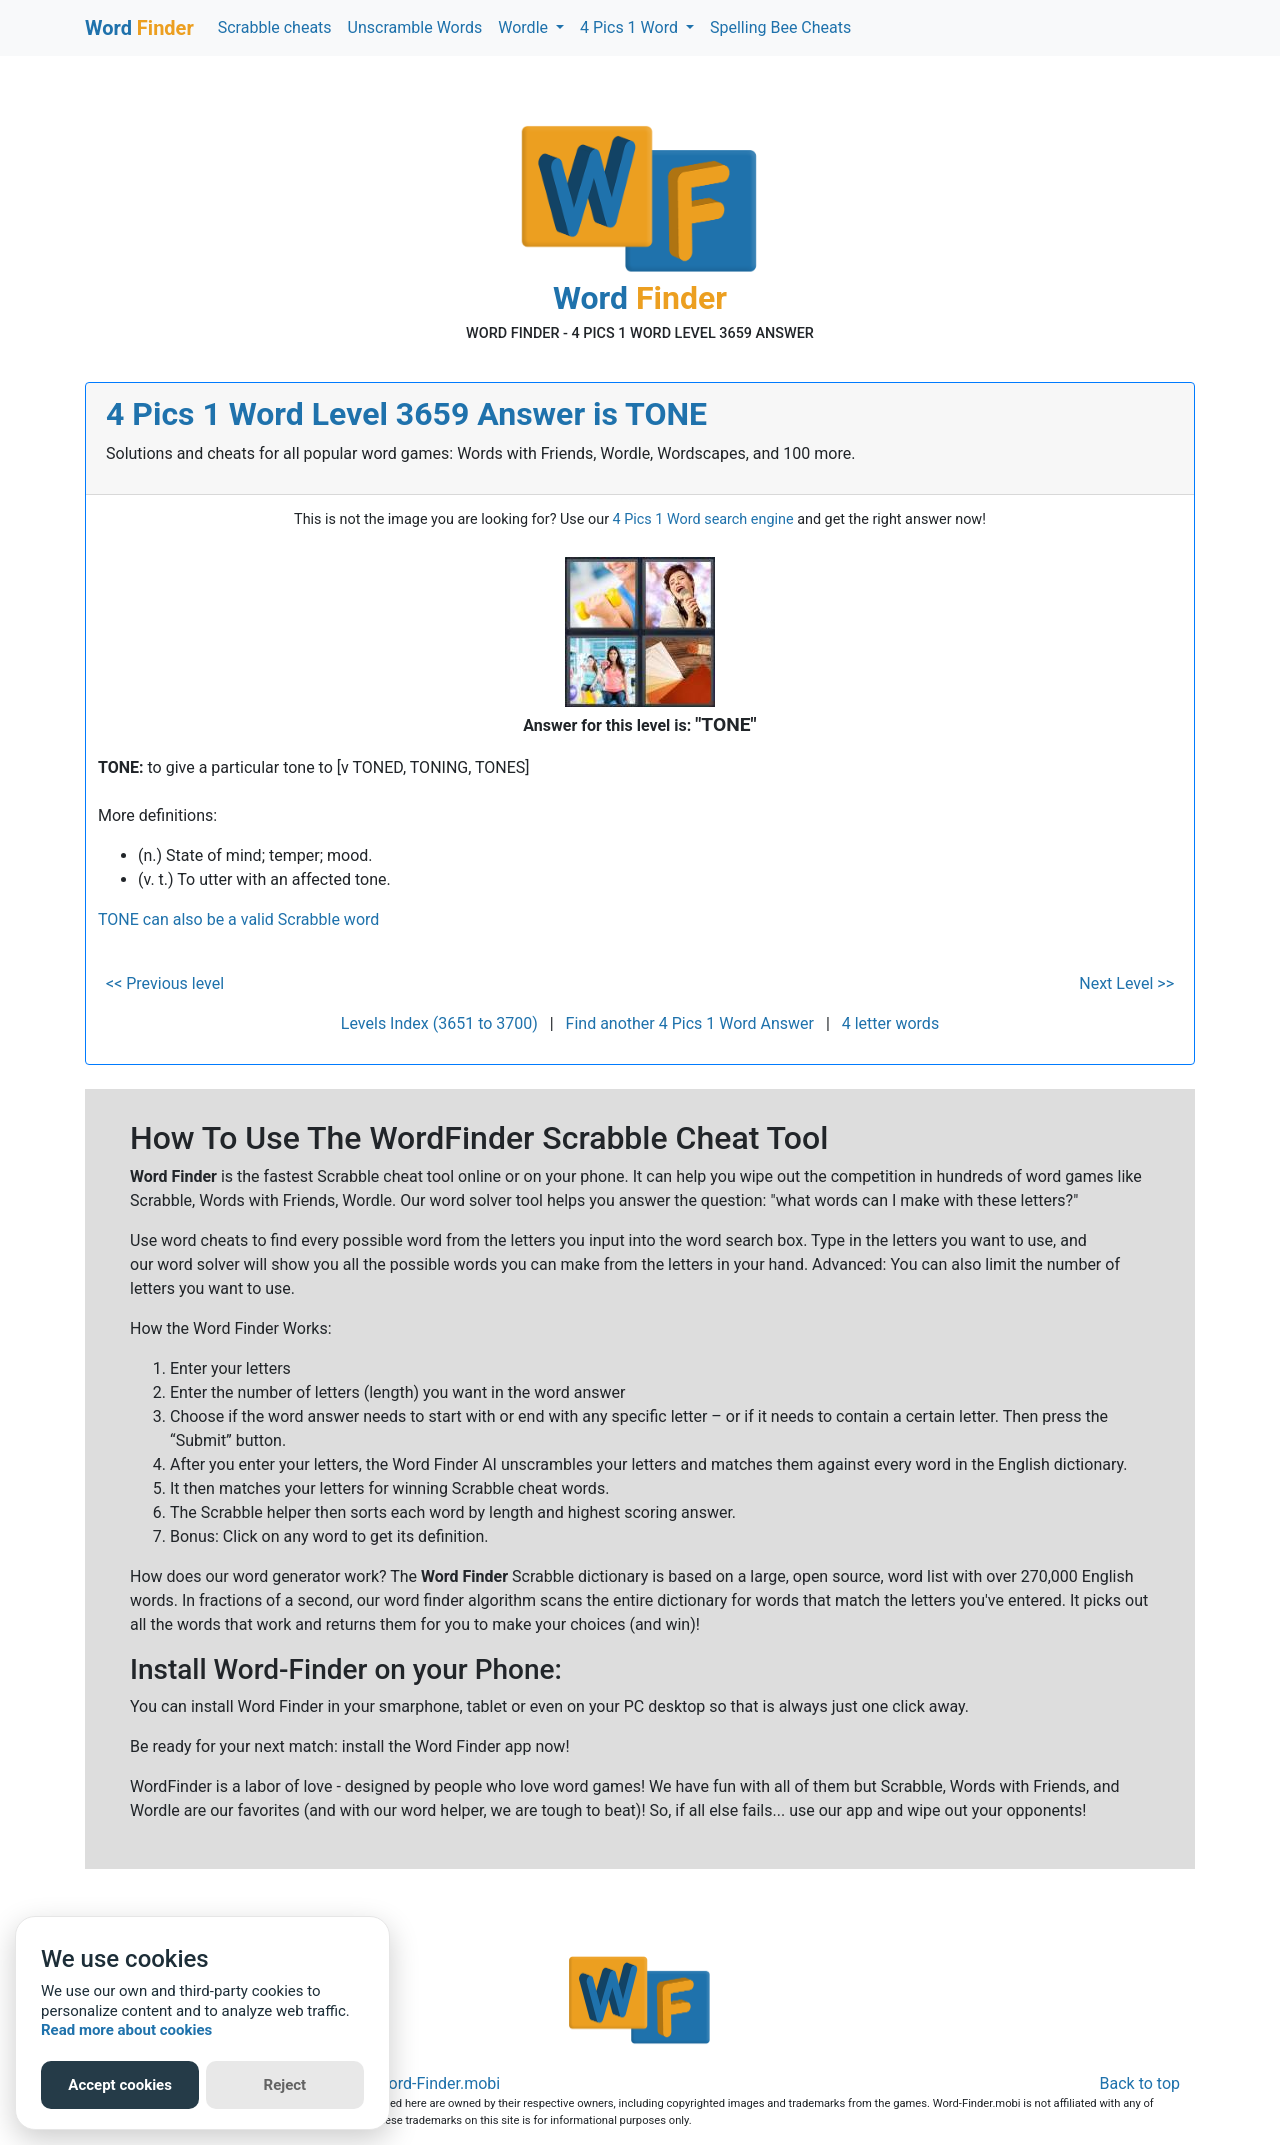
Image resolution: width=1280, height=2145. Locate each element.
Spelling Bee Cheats (780, 27)
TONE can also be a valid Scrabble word (238, 919)
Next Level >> (1126, 983)
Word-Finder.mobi (438, 2083)
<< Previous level (165, 983)
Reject (285, 2085)
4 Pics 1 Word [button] (631, 27)
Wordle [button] (525, 27)
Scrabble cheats (275, 27)
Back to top (1140, 2083)
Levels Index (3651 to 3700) (439, 1023)
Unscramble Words (415, 27)
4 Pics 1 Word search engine (703, 519)
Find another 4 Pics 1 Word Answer (690, 1023)
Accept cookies (120, 2085)
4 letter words (890, 1023)
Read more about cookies (126, 2030)
